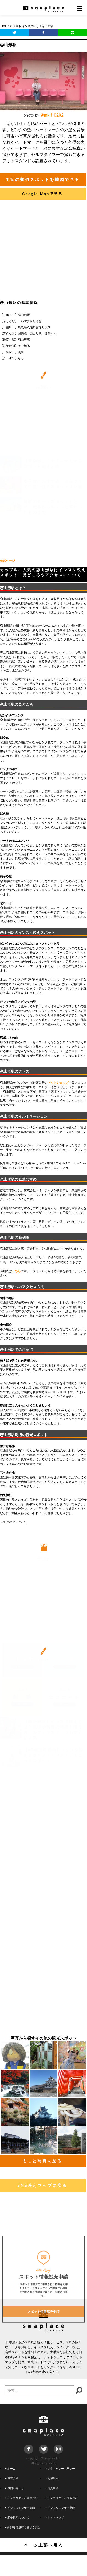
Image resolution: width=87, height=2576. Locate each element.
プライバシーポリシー (60, 2468)
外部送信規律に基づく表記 (22, 2527)
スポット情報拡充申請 (43, 2344)
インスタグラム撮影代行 (62, 2497)
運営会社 (11, 2478)
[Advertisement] (43, 251)
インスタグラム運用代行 (21, 2497)
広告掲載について (17, 2517)
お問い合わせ (14, 2488)
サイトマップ (55, 2517)
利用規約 (52, 2478)
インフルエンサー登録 (60, 2507)
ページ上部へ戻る (43, 2545)
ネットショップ (58, 1082)
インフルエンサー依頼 (20, 2507)
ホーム (10, 2468)
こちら (16, 1271)
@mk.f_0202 (52, 114)
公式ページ (7, 560)
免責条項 (52, 2488)
